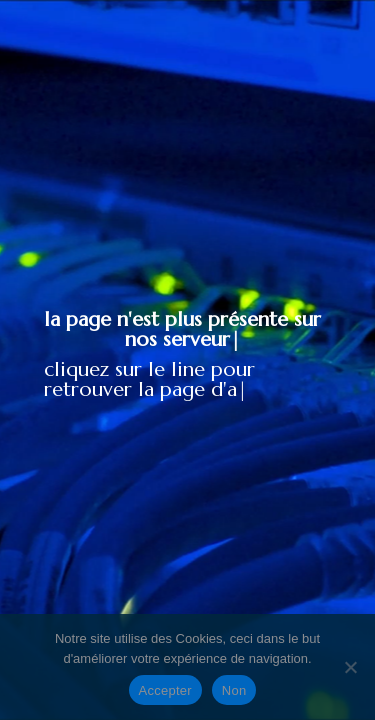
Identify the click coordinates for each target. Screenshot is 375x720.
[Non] (350, 667)
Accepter (165, 690)
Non (234, 690)
